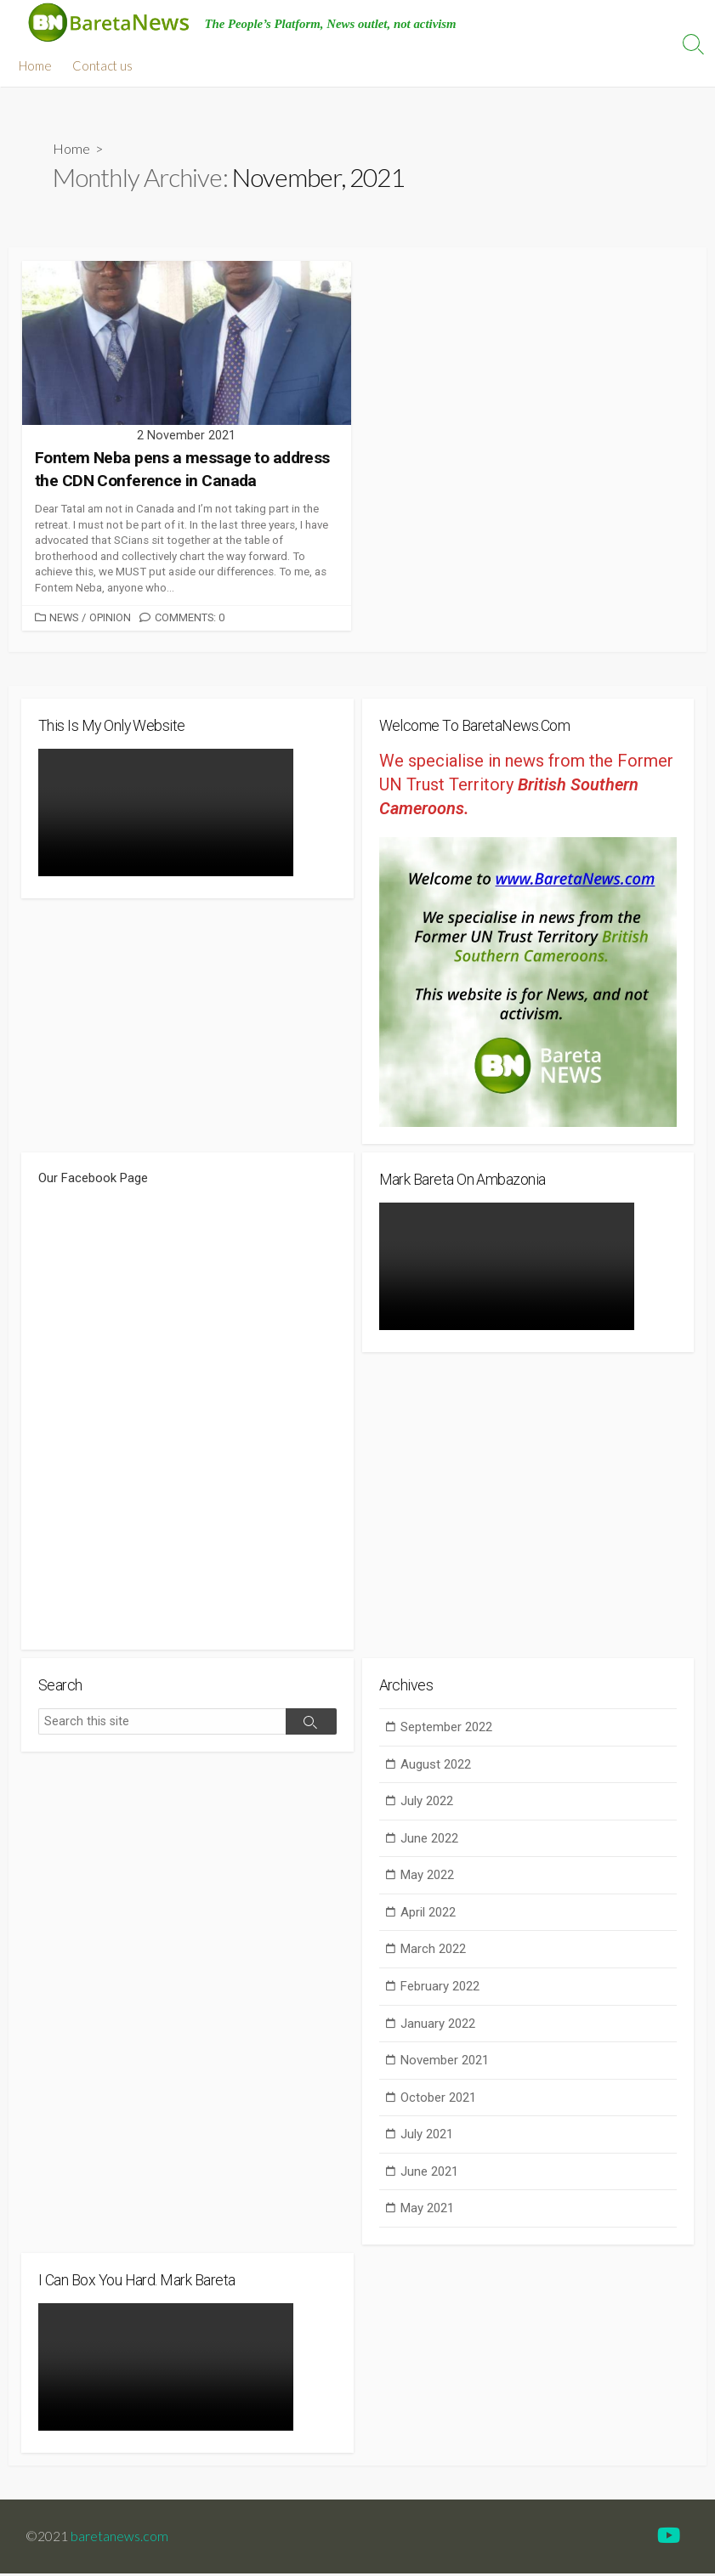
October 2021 (438, 2099)
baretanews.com (119, 2538)
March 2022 (433, 1951)
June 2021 (429, 2173)
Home (35, 65)
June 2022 (429, 1840)
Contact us (102, 65)
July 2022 (426, 1803)
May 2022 (427, 1877)
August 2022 (435, 1766)
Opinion (110, 617)
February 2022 (440, 1988)
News (63, 617)
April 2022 (428, 1914)
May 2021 (427, 2210)
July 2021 (426, 2136)
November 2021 (444, 2062)
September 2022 (446, 1728)
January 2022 (437, 2025)
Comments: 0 (189, 617)
